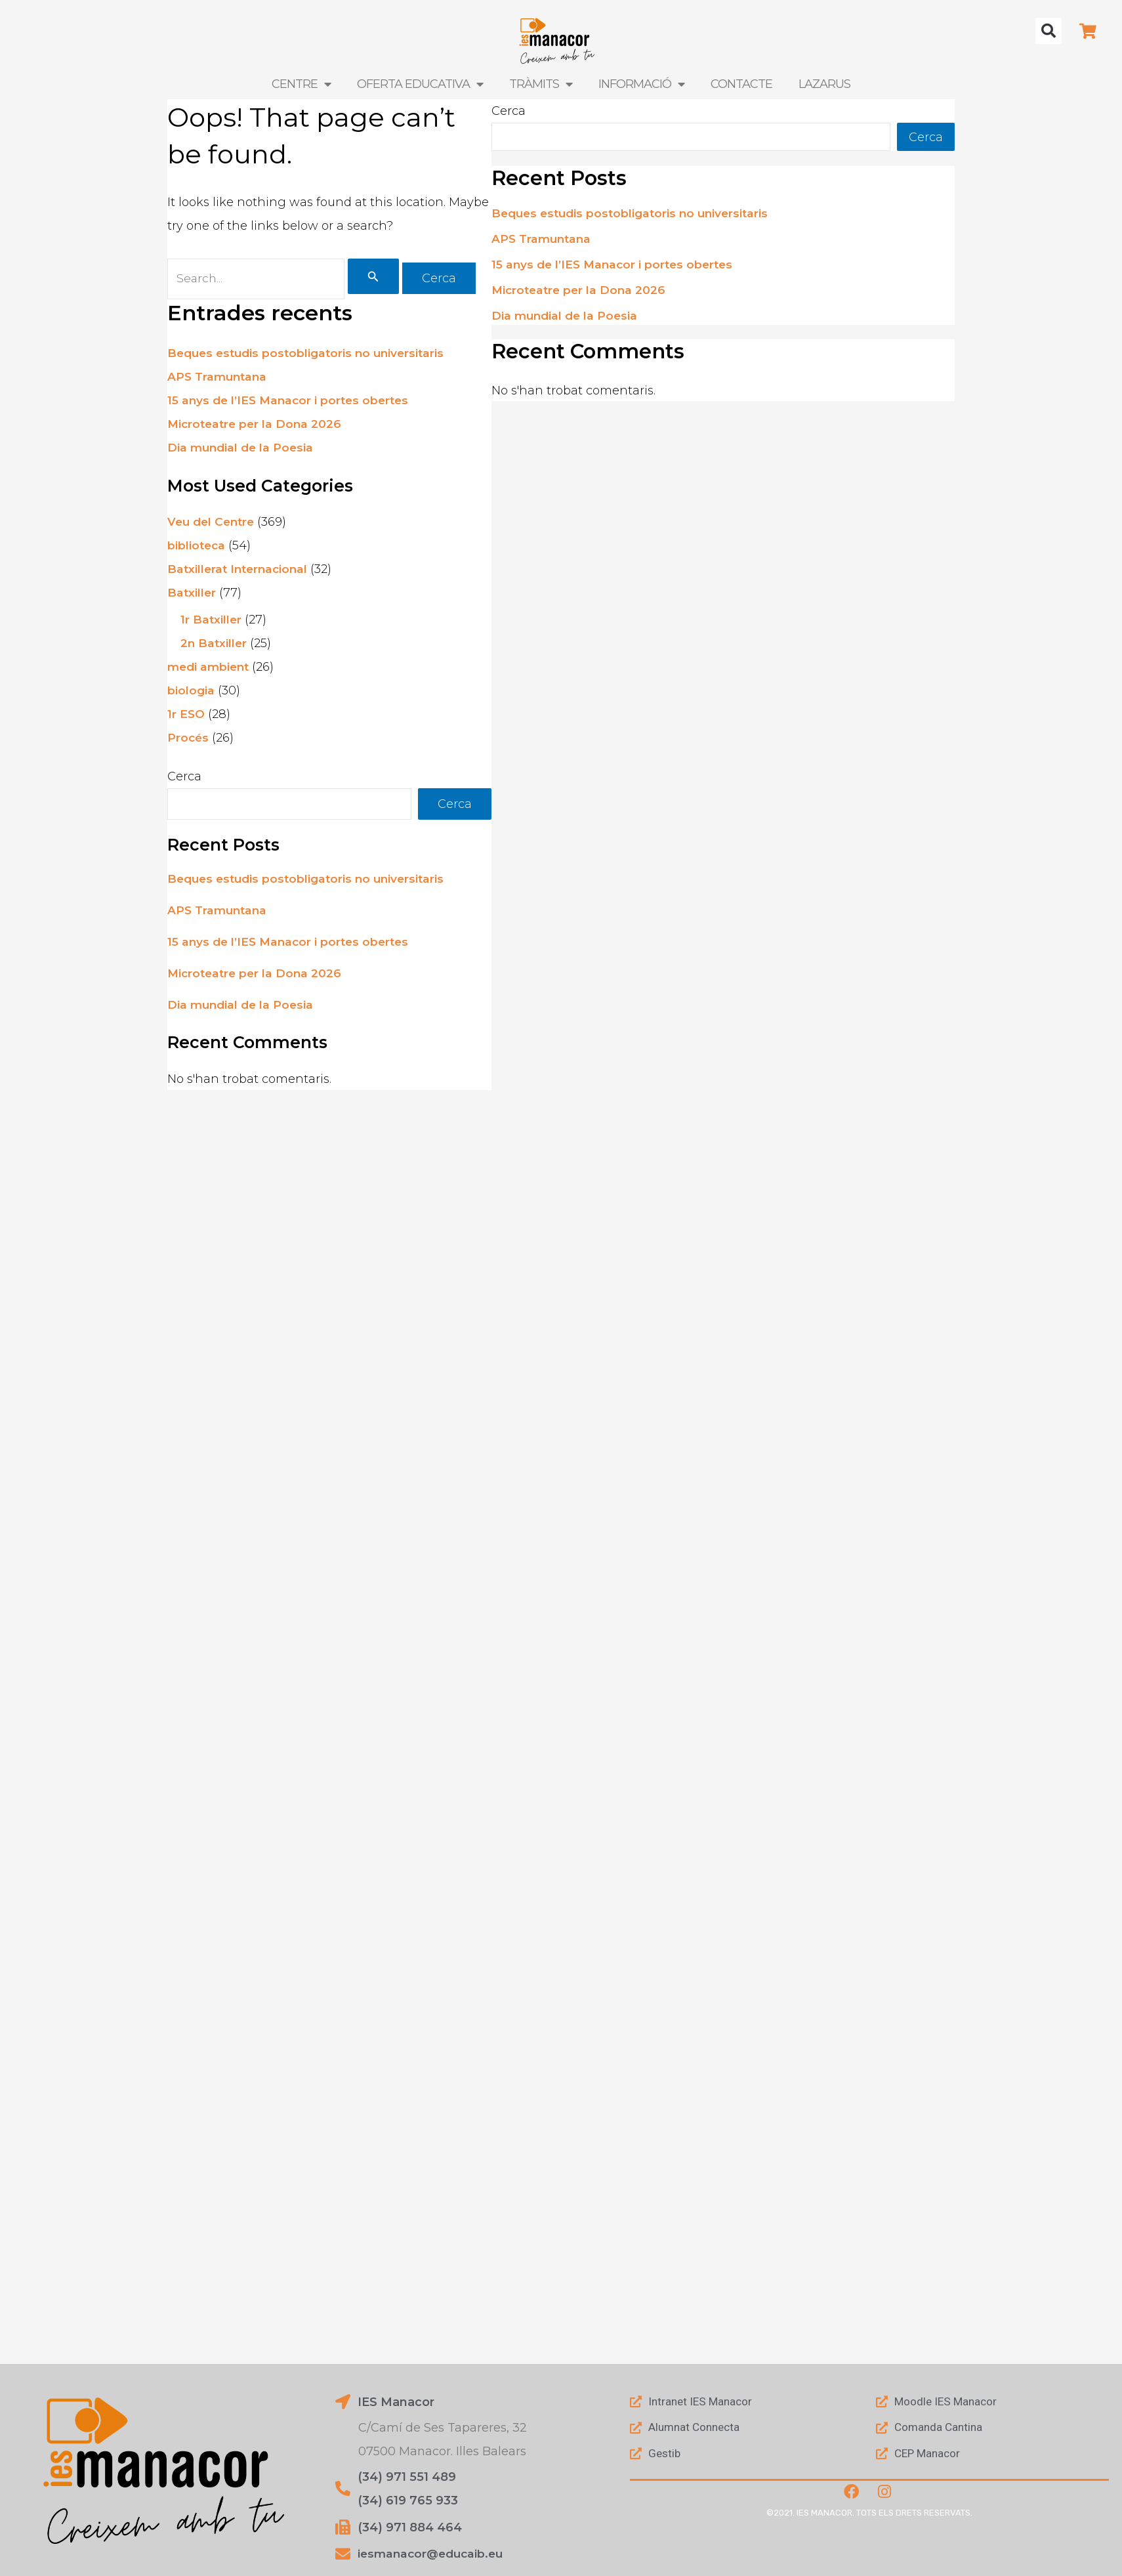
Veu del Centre (213, 524)
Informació (641, 84)
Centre (301, 84)
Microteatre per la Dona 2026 (256, 425)
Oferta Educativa (420, 84)
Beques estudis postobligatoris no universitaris (310, 354)
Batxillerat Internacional (240, 571)
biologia (191, 692)
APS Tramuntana (219, 378)
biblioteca (197, 547)
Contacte (741, 84)
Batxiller (192, 594)
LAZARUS (824, 84)
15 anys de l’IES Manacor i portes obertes (292, 401)
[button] (1048, 31)
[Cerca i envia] (378, 277)
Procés (188, 739)
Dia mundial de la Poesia (242, 449)
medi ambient (210, 669)
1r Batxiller (211, 621)
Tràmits (540, 84)
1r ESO (186, 716)
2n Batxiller (214, 645)
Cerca (184, 778)
